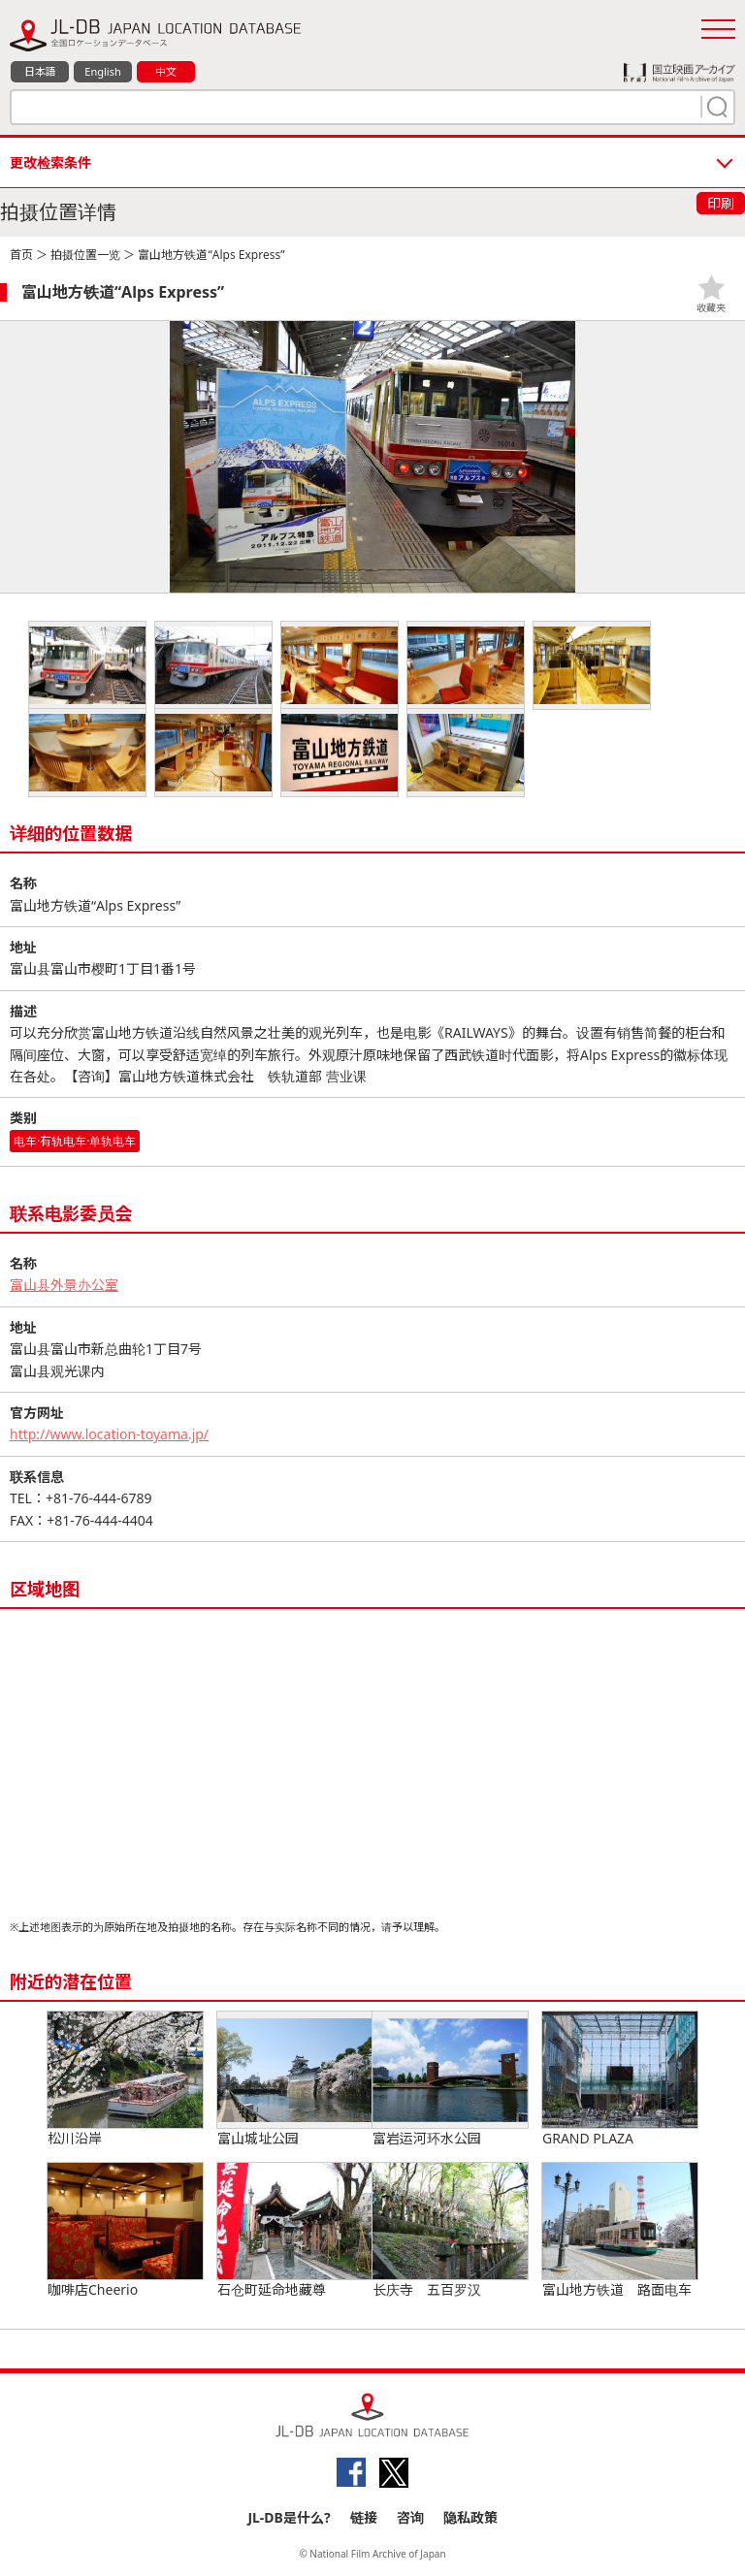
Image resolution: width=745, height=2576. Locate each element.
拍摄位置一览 (85, 254)
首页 (21, 254)
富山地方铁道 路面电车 (619, 2231)
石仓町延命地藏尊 (294, 2231)
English (102, 71)
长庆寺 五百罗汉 (450, 2231)
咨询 (410, 2517)
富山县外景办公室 (64, 1284)
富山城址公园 (294, 2079)
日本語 (40, 71)
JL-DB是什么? (288, 2517)
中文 (166, 71)
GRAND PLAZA (619, 2079)
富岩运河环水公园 (450, 2079)
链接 (363, 2517)
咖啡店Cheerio (125, 2231)
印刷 (720, 203)
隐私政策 (470, 2517)
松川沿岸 (125, 2079)
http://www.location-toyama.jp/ (109, 1434)
